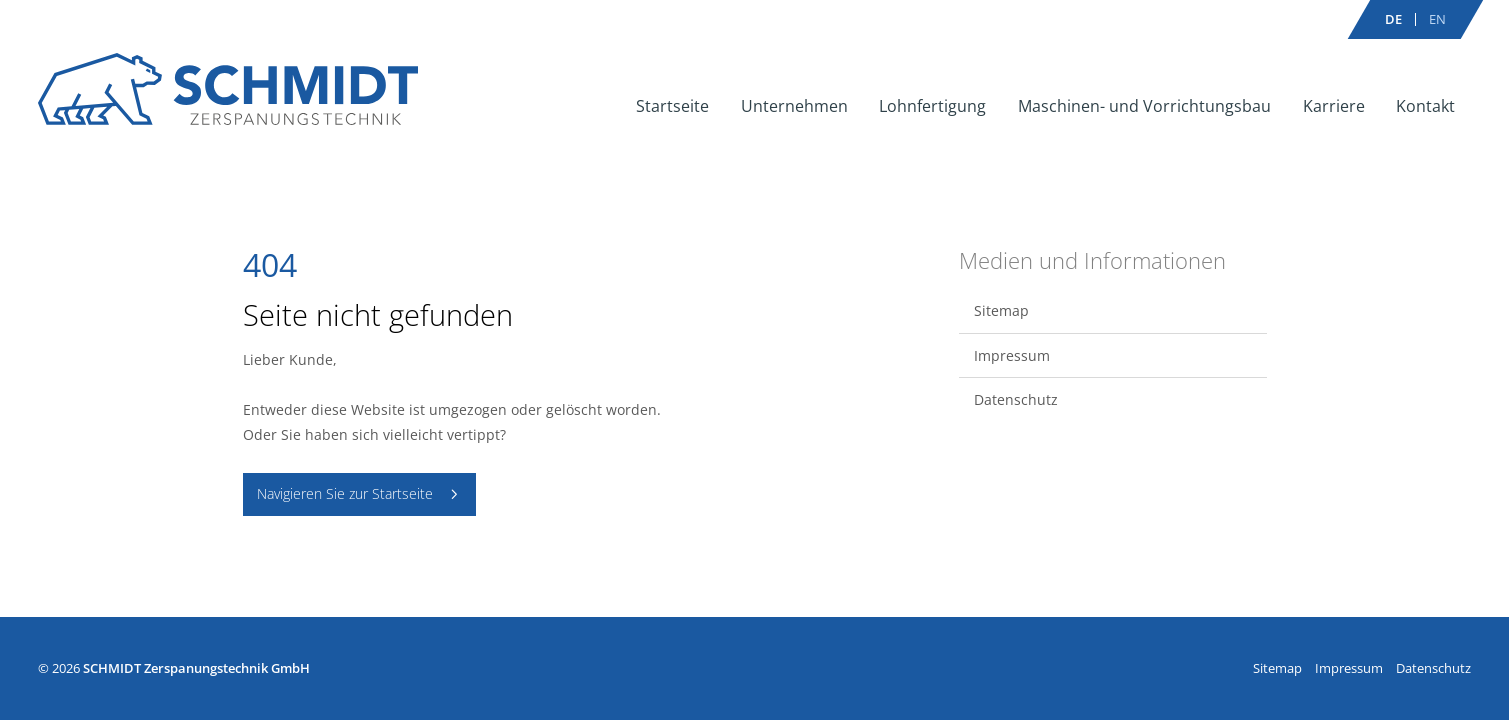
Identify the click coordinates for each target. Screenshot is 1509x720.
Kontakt (1425, 106)
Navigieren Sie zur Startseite (345, 493)
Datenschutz (1016, 399)
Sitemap (1001, 310)
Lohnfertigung (932, 106)
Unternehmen (794, 106)
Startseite (672, 106)
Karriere (1334, 106)
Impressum (1012, 355)
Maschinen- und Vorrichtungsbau (1144, 106)
